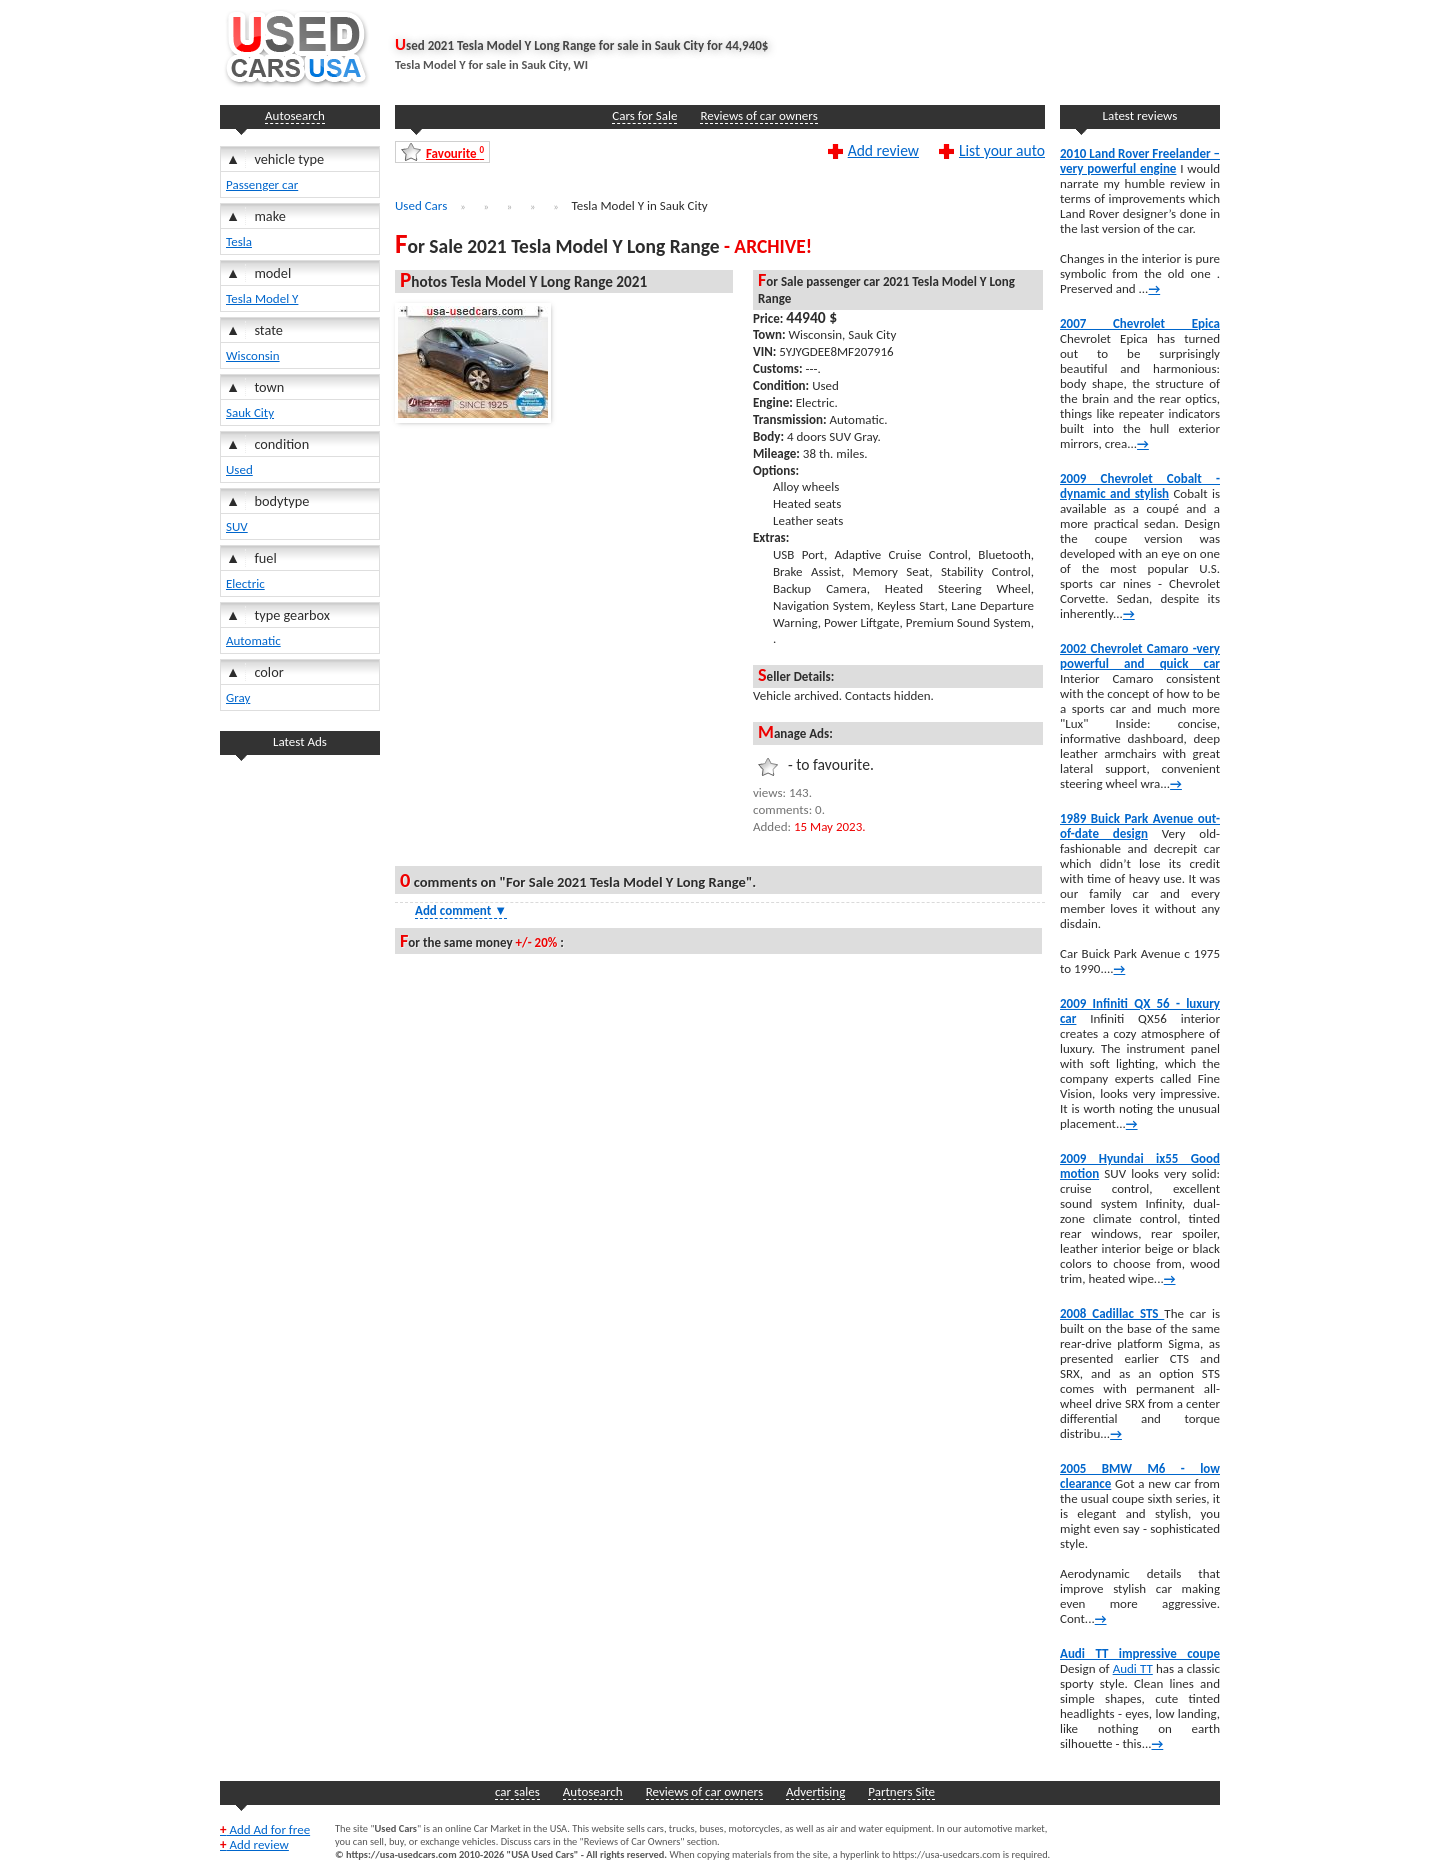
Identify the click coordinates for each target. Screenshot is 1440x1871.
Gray (238, 697)
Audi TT (1133, 1668)
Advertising (815, 1791)
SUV (237, 526)
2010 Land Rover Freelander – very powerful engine (1140, 161)
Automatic (253, 640)
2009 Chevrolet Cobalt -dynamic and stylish (1140, 486)
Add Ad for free (265, 1829)
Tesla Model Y (262, 298)
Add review (883, 150)
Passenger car (262, 184)
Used (239, 469)
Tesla (239, 241)
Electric (245, 583)
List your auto (1002, 150)
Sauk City (250, 412)
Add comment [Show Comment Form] (461, 910)
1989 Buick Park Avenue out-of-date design (1140, 826)
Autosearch (295, 115)
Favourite (455, 152)
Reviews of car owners (758, 115)
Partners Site (901, 1791)
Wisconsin (253, 355)
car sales (517, 1791)
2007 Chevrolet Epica (1140, 323)
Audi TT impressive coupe (1140, 1653)
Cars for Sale (644, 115)
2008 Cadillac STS (1112, 1313)
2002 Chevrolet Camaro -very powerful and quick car (1140, 656)
